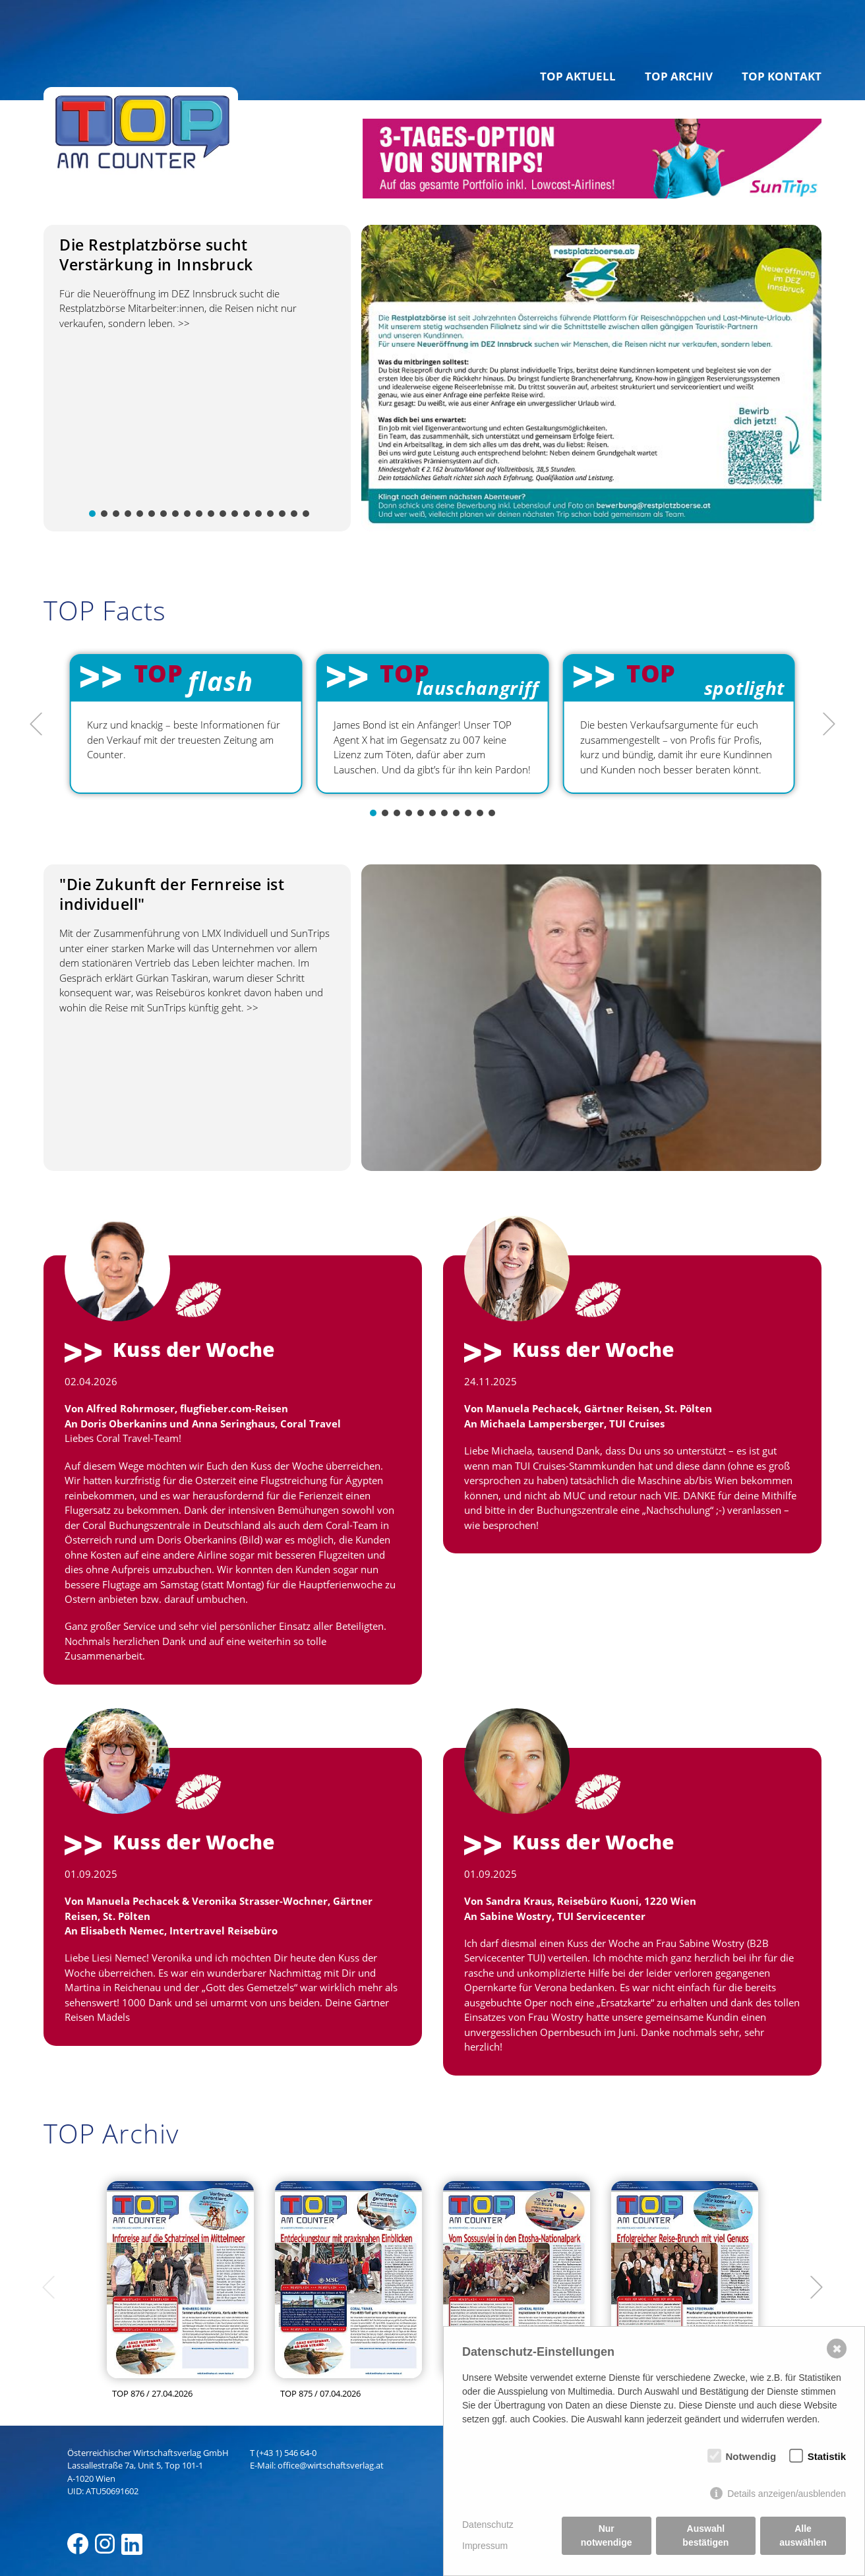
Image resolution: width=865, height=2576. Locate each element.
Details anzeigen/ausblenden (786, 2493)
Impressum (485, 2545)
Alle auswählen (803, 2535)
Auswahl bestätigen (705, 2535)
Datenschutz (488, 2524)
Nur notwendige (606, 2535)
